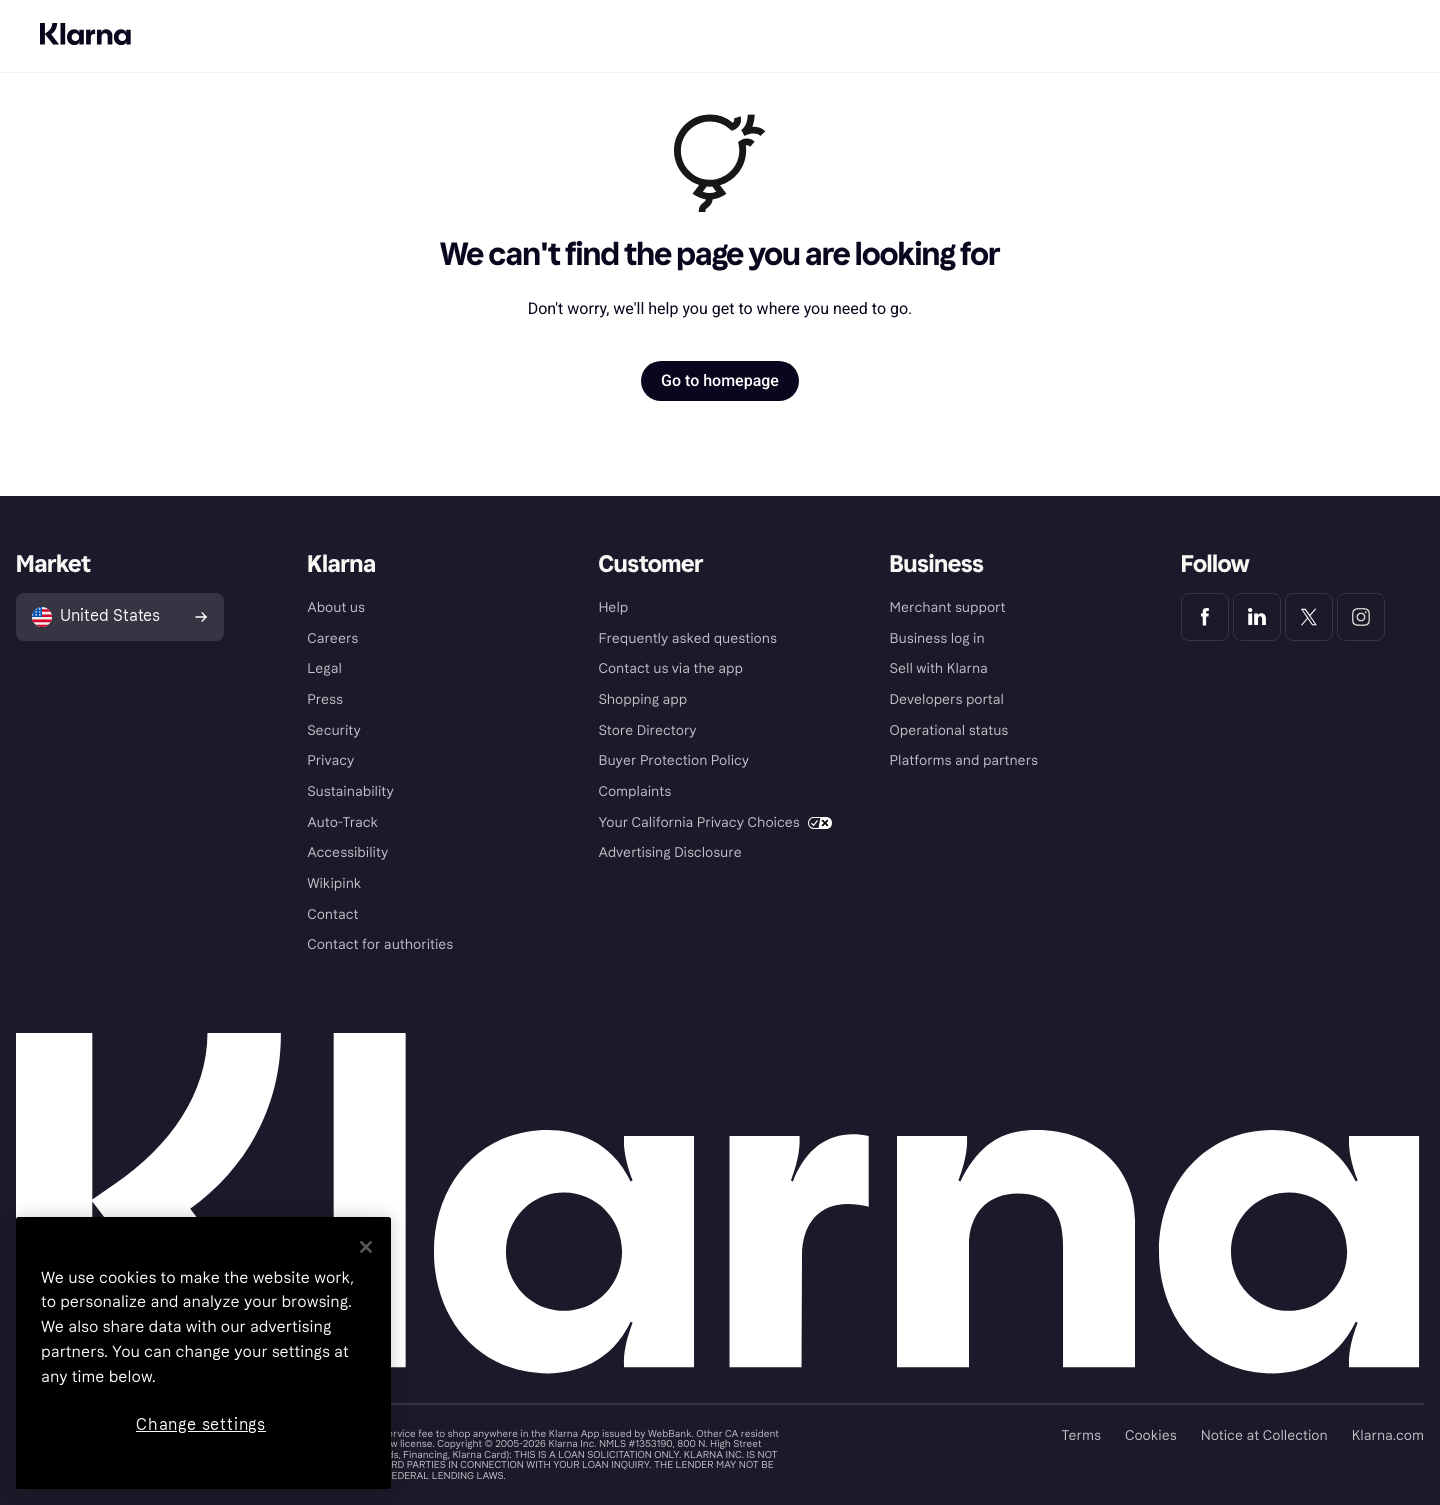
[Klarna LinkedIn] (1257, 617)
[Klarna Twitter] (1309, 617)
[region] (203, 1353)
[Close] (366, 1247)
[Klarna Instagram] (1361, 617)
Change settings (201, 1424)
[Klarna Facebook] (1205, 617)
